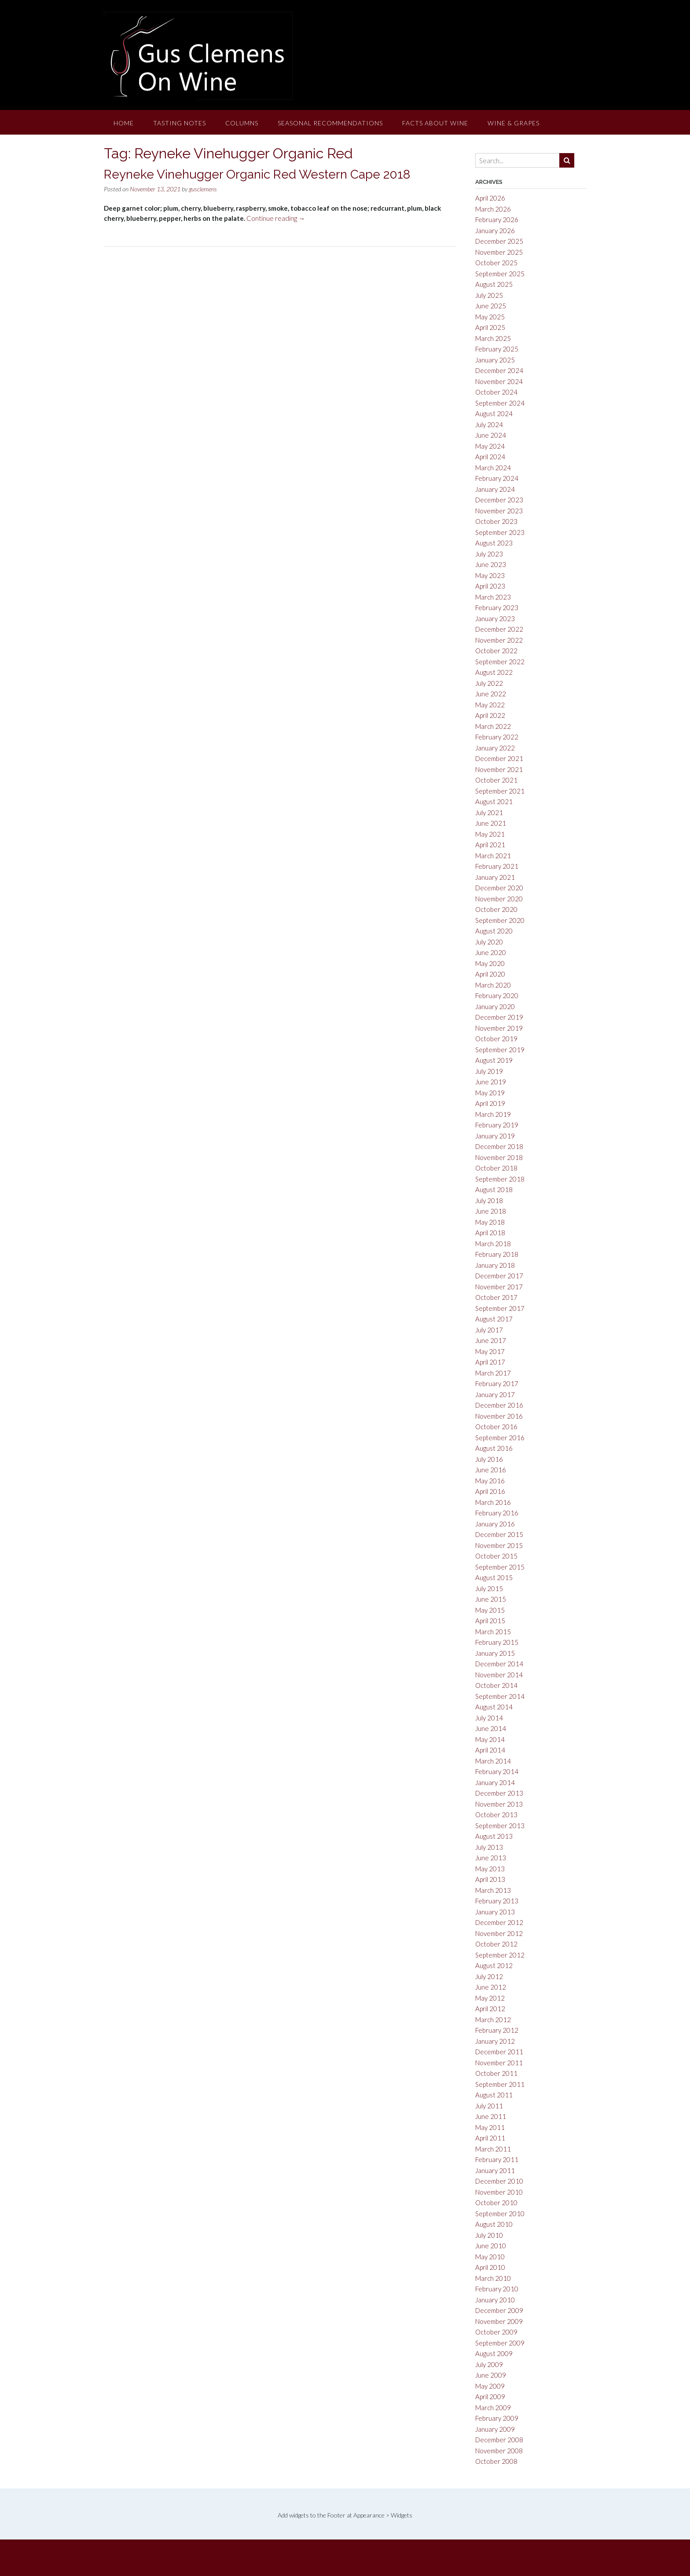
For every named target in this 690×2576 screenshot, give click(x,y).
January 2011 (495, 2170)
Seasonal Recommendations (330, 123)
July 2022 (489, 683)
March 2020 (493, 985)
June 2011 (490, 2116)
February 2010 (496, 2289)
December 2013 (499, 1793)
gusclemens (203, 189)
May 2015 (490, 1610)
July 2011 (489, 2106)
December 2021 (499, 758)
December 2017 (499, 1276)
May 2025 (490, 317)
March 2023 (493, 597)
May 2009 (490, 2386)
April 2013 (490, 1879)
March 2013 (493, 1890)
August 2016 (494, 1448)
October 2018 (496, 1168)
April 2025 (490, 327)
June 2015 (490, 1599)
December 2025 (499, 241)
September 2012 (500, 1955)
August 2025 (494, 284)
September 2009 (500, 2343)
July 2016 (489, 1459)
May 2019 (490, 1093)
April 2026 (490, 198)
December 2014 (499, 1664)
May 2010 (490, 2257)
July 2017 (489, 1330)
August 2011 (494, 2095)
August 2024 (494, 413)
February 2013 (496, 1901)
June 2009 (490, 2375)
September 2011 (500, 2084)
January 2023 (495, 618)
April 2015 (490, 1621)
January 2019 (495, 1136)
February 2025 (496, 349)
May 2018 (490, 1222)
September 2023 (500, 532)
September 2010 (500, 2213)
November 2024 (499, 381)
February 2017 (496, 1383)
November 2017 (499, 1287)
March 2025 (493, 338)
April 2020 (490, 974)
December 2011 (499, 2052)
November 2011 (499, 2063)
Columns (241, 123)
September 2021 (500, 791)
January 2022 (495, 748)
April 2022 (490, 715)
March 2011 (493, 2149)
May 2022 (490, 705)
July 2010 (489, 2235)
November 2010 (499, 2192)
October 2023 (496, 521)
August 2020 (494, 931)
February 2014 (496, 1771)
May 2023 (490, 575)
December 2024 (499, 370)
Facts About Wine (435, 123)
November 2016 (499, 1416)
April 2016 (490, 1491)
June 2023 (490, 564)
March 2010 (493, 2278)
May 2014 (490, 1739)
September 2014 (500, 1696)
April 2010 (490, 2267)
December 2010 (499, 2181)
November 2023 (499, 511)
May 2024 (490, 446)
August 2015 (494, 1577)
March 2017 (493, 1373)
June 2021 (490, 823)
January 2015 (495, 1653)
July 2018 (489, 1200)
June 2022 (490, 694)
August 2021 (494, 801)
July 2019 (489, 1071)
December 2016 (499, 1405)
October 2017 (496, 1297)
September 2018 (500, 1179)
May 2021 (490, 834)
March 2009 (493, 2407)
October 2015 (496, 1556)
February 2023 (496, 607)
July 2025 (489, 295)
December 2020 (499, 888)
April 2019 (490, 1103)
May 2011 (490, 2127)
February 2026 (496, 219)
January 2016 (495, 1524)
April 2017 (490, 1362)
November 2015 (499, 1545)
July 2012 (489, 1976)
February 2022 (496, 737)
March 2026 (493, 209)
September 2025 (500, 274)
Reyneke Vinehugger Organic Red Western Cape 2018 (257, 174)
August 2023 (494, 543)
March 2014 (493, 1761)
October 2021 (496, 780)
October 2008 (496, 2461)
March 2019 (493, 1114)
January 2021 (495, 877)
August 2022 (494, 672)
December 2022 (499, 629)
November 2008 (499, 2451)
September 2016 (500, 1438)
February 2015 (496, 1642)
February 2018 (496, 1254)
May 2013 (490, 1869)
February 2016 (496, 1513)
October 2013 (496, 1815)
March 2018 (493, 1244)
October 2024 (496, 392)
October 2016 (496, 1427)
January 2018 (495, 1265)
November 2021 (499, 769)
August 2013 (494, 1836)
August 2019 (494, 1060)
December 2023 (499, 500)
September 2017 (500, 1308)
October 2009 (496, 2332)
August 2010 (494, 2224)
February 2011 (496, 2159)
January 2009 (495, 2429)
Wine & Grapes (514, 123)
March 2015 (493, 1632)
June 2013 (490, 1858)
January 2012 (495, 2041)
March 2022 (493, 726)
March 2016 (493, 1502)
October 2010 (496, 2202)
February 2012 (496, 2030)
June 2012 (490, 1987)
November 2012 (499, 1933)
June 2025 (490, 306)
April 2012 (490, 2008)
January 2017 (495, 1394)
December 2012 (499, 1922)
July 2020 (489, 942)
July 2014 (489, 1718)
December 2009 (499, 2310)
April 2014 (490, 1750)
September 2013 (500, 1826)
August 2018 (494, 1189)
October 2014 (496, 1685)
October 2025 (496, 263)
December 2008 (499, 2440)
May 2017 (490, 1351)
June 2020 (490, 952)
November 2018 (499, 1157)
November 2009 (499, 2321)
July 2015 (489, 1588)
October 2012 (496, 1944)
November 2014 (499, 1675)
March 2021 (493, 856)
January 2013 (495, 1912)
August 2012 (494, 1965)
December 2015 (499, 1534)
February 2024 (496, 478)
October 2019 (496, 1039)
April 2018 (490, 1233)
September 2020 (500, 920)
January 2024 (495, 489)
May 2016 (490, 1481)
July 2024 (489, 424)
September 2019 (500, 1050)
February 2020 (496, 995)
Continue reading (275, 218)
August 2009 (494, 2353)
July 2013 (489, 1847)
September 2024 (500, 403)
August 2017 (494, 1319)
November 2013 (499, 1804)
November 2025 (499, 252)
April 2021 (490, 845)
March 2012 (493, 2019)
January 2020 (495, 1006)
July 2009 (489, 2364)
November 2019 (499, 1028)
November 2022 (499, 640)
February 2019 (496, 1125)
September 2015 (500, 1567)
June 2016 (490, 1470)
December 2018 (499, 1146)
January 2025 (495, 360)
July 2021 (489, 812)
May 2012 (490, 1998)
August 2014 (494, 1707)
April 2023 (490, 586)
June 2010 (490, 2246)
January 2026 (495, 230)
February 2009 (496, 2418)
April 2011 (490, 2138)
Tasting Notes (179, 123)
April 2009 (490, 2396)
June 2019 (490, 1082)
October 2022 (496, 651)
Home (124, 123)
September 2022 (500, 662)
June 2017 (490, 1340)
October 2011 (496, 2073)
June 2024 (490, 435)
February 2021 (496, 866)
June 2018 (490, 1211)
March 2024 (493, 468)
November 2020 (499, 899)
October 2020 (496, 909)
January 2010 (495, 2300)
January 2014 (495, 1782)
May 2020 (490, 963)
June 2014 (490, 1728)
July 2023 (489, 554)
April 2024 (490, 457)
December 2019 (499, 1017)
